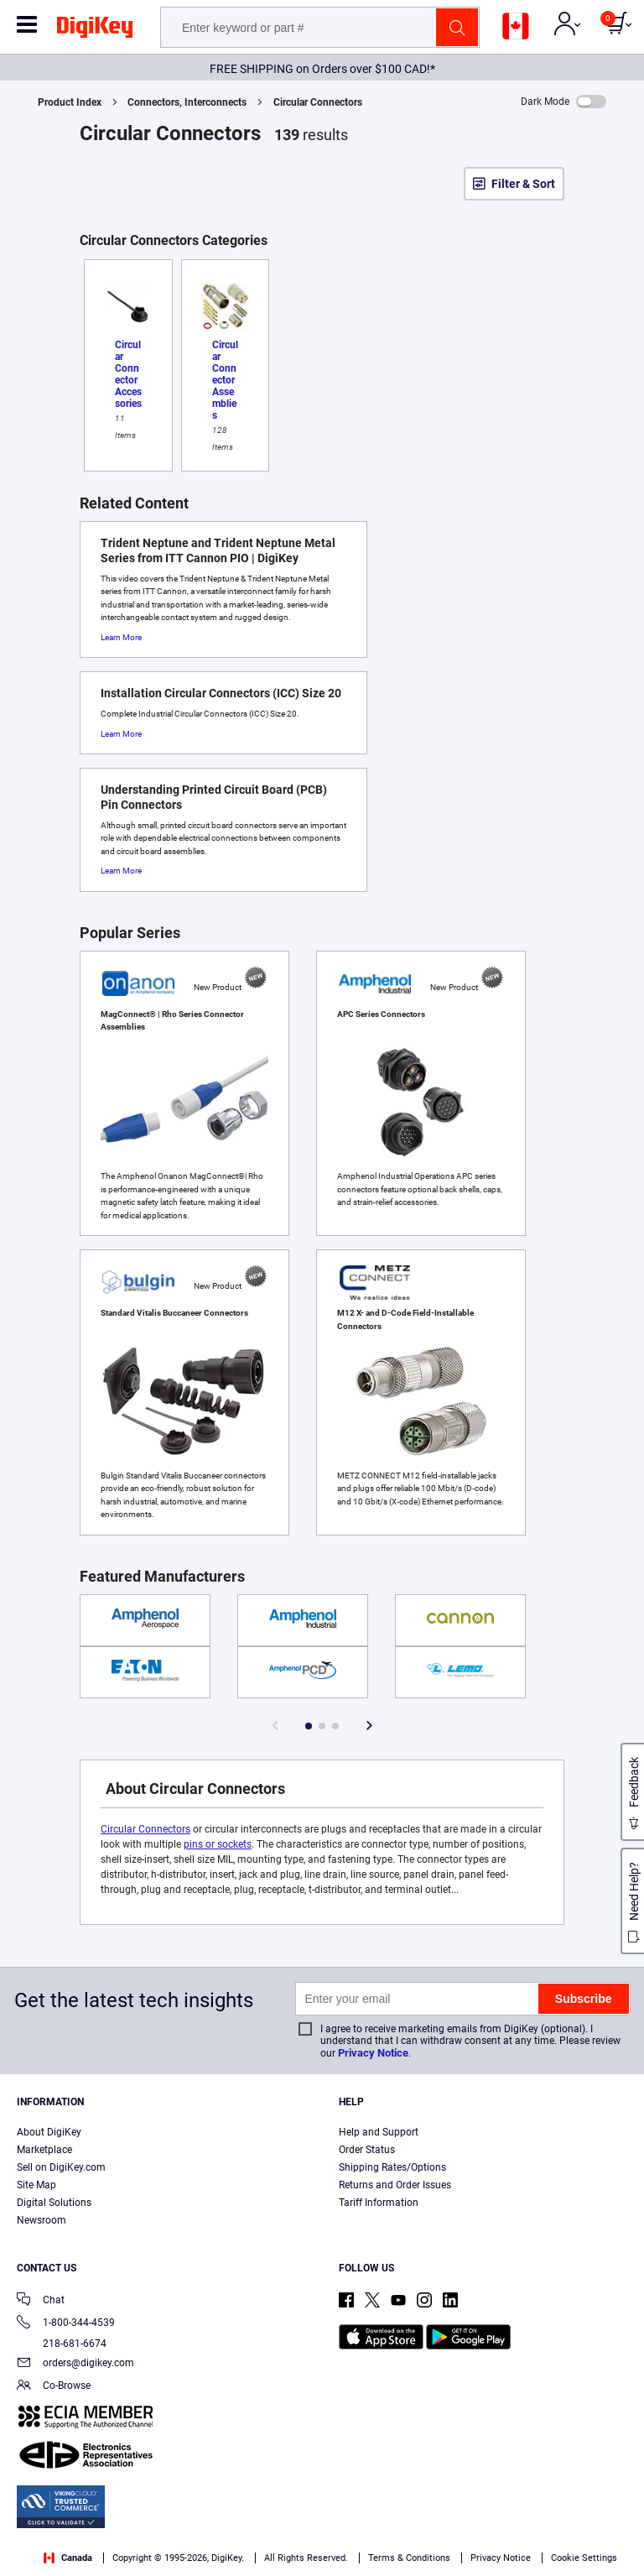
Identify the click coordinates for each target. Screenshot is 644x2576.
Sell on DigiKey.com (61, 2167)
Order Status (367, 2150)
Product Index (69, 102)
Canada (68, 2558)
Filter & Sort (523, 183)
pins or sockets (218, 1844)
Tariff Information (378, 2202)
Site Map (36, 2185)
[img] (94, 30)
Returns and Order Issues (395, 2185)
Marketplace (44, 2150)
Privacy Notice (373, 2053)
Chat (41, 2301)
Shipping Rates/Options (392, 2167)
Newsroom (41, 2220)
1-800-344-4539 (66, 2324)
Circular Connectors (317, 102)
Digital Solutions (54, 2202)
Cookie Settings (584, 2558)
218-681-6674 (61, 2343)
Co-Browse (54, 2387)
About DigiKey (49, 2132)
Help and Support (378, 2132)
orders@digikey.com (75, 2364)
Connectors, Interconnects (187, 102)
